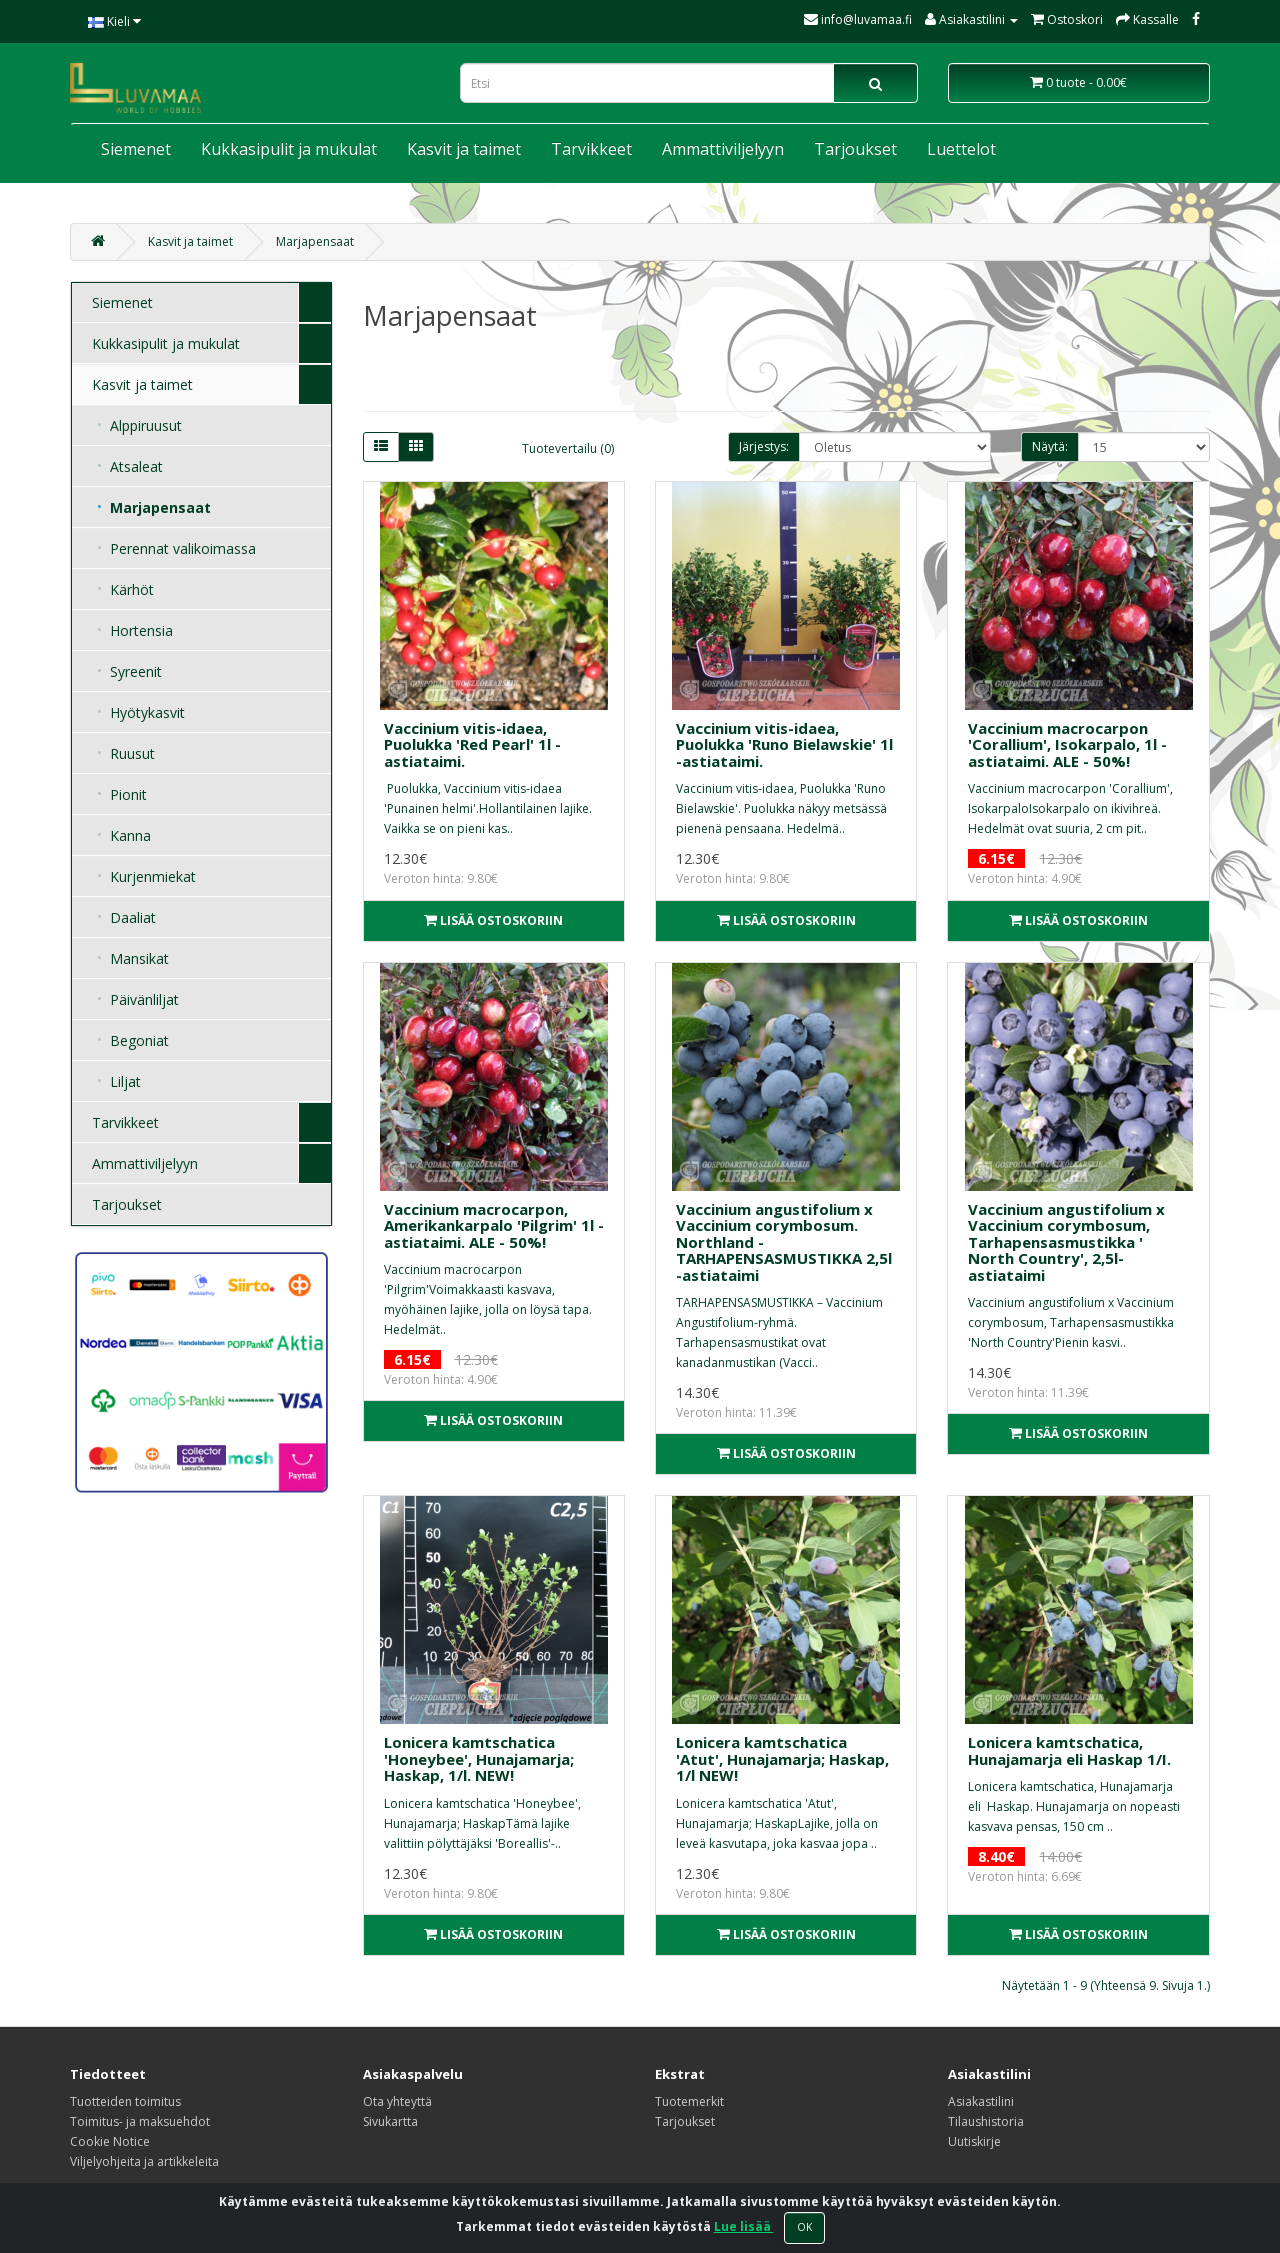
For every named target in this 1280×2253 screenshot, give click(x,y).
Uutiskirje (974, 2141)
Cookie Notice (110, 2141)
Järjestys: (764, 446)
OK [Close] (804, 2227)
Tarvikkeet (591, 149)
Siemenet (136, 149)
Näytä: (1050, 446)
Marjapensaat (315, 241)
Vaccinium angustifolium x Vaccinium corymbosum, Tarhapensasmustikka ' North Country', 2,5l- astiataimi (1066, 1242)
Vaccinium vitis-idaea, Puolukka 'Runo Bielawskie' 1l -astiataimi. (784, 744)
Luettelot (961, 149)
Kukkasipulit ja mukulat (289, 149)
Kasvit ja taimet (464, 149)
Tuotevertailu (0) (568, 448)
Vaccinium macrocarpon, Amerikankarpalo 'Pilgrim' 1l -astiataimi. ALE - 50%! (494, 1225)
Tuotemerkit (689, 2101)
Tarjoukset (855, 149)
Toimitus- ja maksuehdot (140, 2121)
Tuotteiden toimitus (125, 2101)
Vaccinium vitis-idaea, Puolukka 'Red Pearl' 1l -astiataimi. (472, 744)
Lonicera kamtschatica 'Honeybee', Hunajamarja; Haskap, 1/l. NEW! (479, 1758)
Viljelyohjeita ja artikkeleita (144, 2161)
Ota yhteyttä (397, 2101)
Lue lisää (744, 2226)
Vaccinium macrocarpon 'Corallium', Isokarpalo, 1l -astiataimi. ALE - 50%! (1067, 744)
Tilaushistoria (986, 2121)
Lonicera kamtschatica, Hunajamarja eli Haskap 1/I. (1069, 1750)
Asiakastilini (981, 2101)
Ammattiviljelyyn (723, 149)
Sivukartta (390, 2121)
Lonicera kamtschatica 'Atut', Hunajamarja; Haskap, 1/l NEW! (782, 1758)
